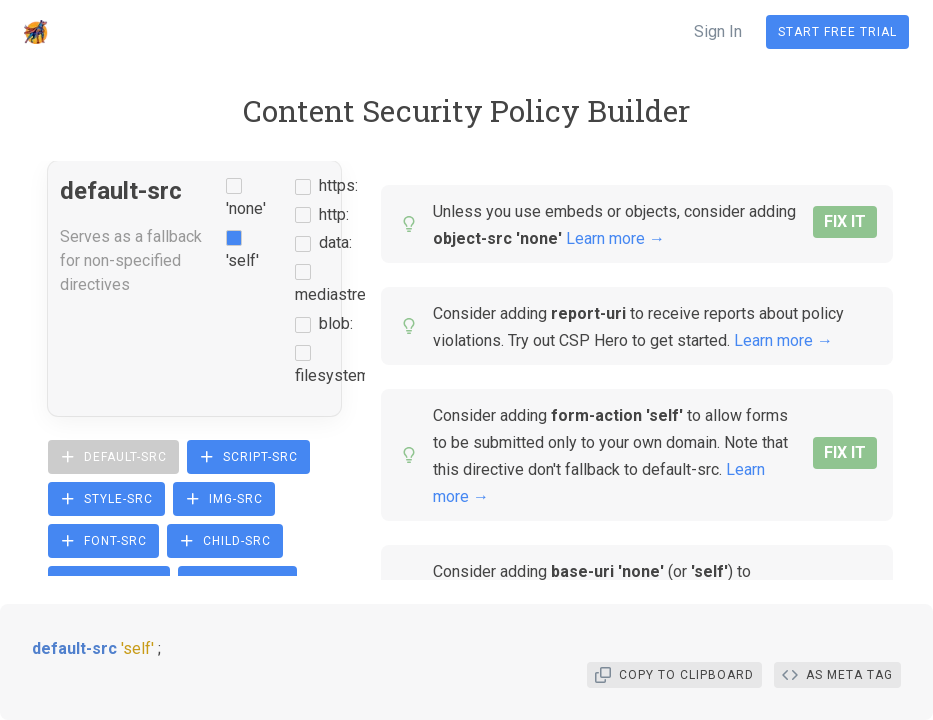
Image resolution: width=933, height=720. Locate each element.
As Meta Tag (837, 675)
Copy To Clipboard (674, 675)
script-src (248, 457)
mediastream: (342, 294)
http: (334, 214)
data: (335, 242)
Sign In (718, 31)
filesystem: (334, 375)
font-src (103, 541)
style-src (106, 499)
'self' (242, 260)
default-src (113, 457)
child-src (225, 541)
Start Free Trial (837, 32)
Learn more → (615, 238)
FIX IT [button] (845, 221)
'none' (246, 208)
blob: (336, 323)
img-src (224, 499)
